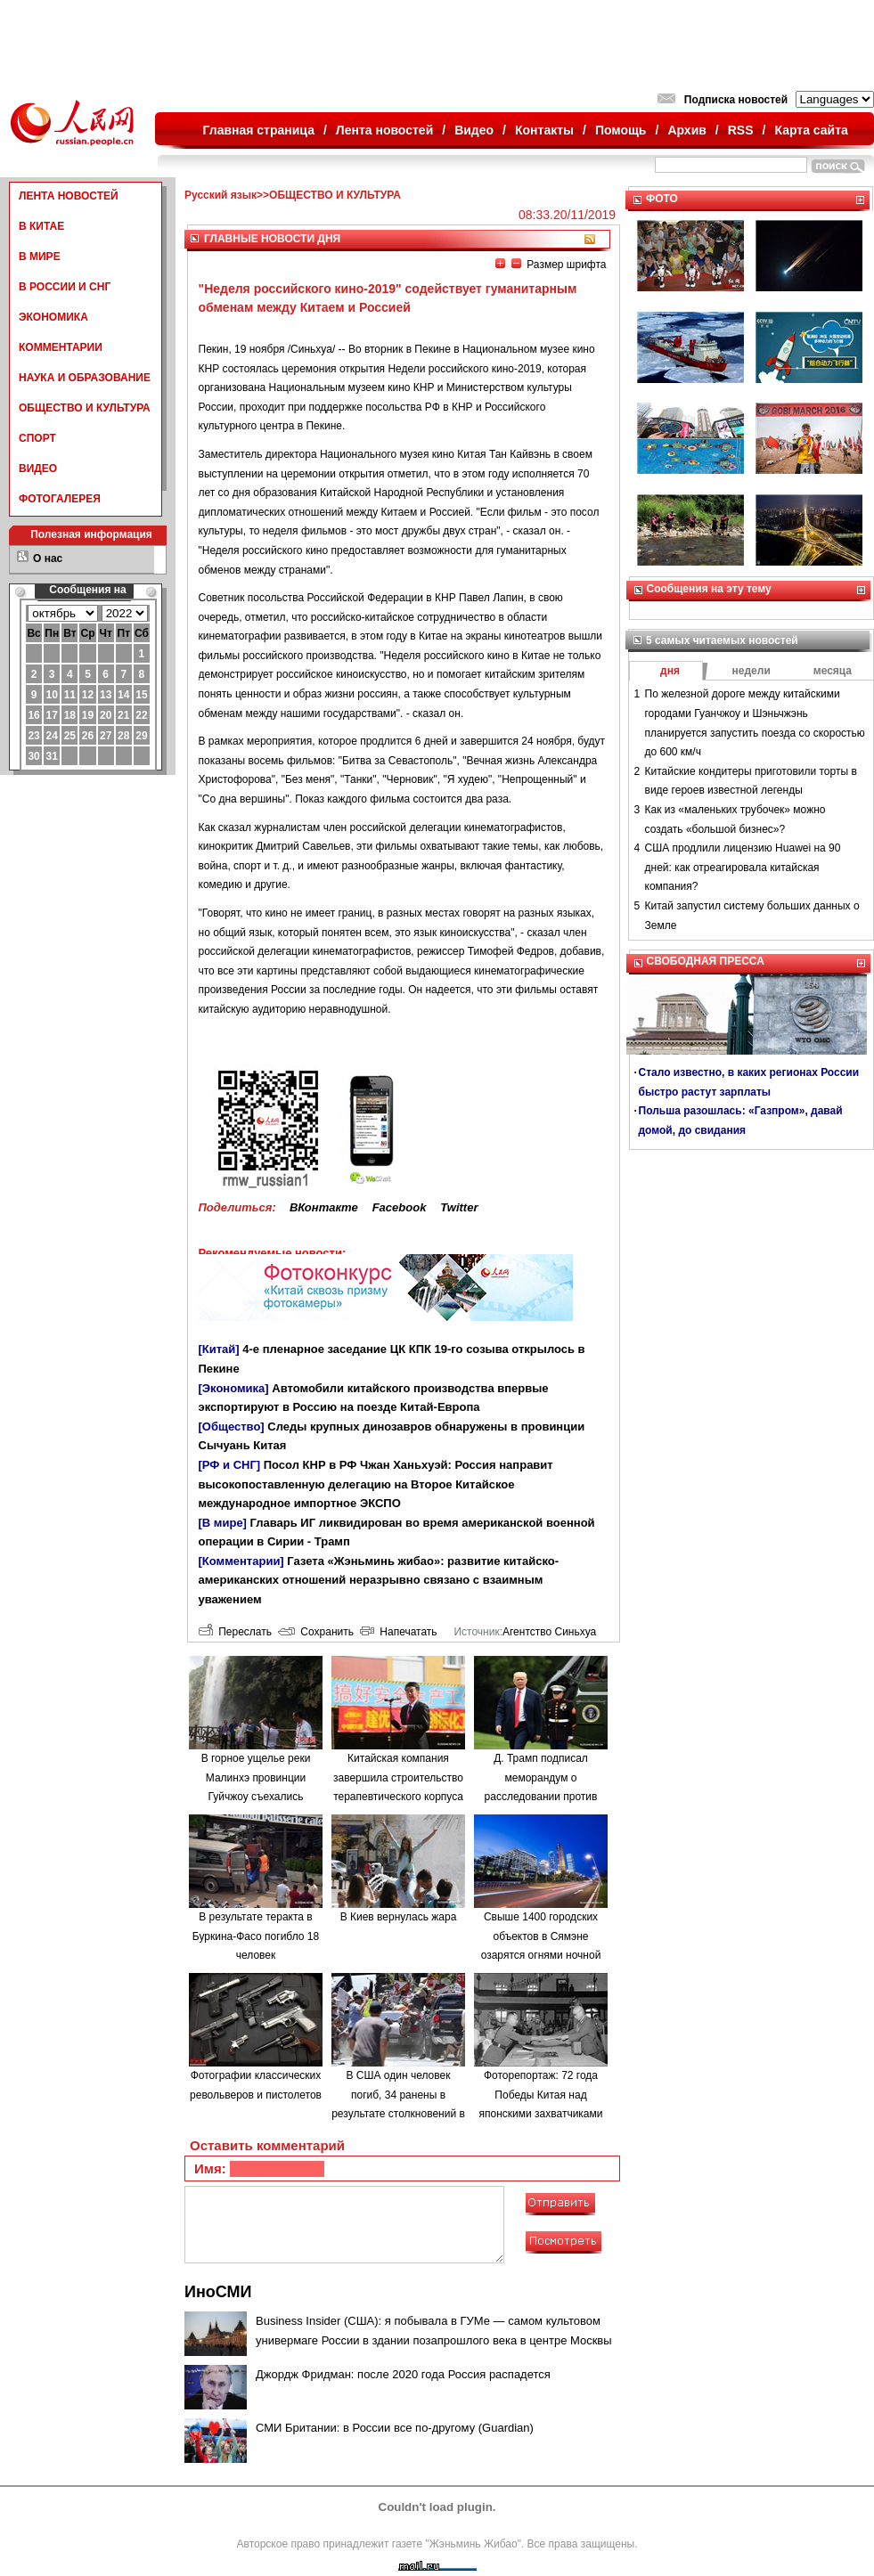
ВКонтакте (324, 1207)
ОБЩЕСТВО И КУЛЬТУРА (85, 408)
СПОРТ (37, 438)
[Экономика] (234, 1388)
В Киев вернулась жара (398, 1917)
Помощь (621, 130)
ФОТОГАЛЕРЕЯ (60, 499)
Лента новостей (384, 130)
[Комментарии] (241, 1561)
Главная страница (258, 130)
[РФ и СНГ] (230, 1464)
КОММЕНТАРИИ (60, 347)
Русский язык (220, 195)
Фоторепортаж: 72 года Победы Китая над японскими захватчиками (541, 2094)
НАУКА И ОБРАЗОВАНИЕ (85, 377)
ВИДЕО (38, 468)
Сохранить (316, 1632)
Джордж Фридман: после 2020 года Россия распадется (403, 2374)
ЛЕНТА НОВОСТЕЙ (68, 196)
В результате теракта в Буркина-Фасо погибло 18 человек (255, 1936)
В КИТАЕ (41, 226)
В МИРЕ (40, 256)
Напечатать (398, 1632)
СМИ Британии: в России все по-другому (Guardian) (395, 2427)
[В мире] (223, 1522)
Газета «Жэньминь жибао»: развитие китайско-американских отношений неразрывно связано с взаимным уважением (379, 1580)
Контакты (544, 130)
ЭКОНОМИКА (53, 317)
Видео (474, 130)
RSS (741, 130)
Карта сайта (810, 130)
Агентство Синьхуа (549, 1632)
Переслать (235, 1632)
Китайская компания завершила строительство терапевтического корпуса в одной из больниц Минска (398, 1796)
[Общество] (232, 1426)
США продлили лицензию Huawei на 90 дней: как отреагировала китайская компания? (743, 867)
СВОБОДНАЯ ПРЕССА (705, 961)
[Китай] (219, 1349)
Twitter (459, 1207)
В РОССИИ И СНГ (64, 287)
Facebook (399, 1207)
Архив (686, 130)
